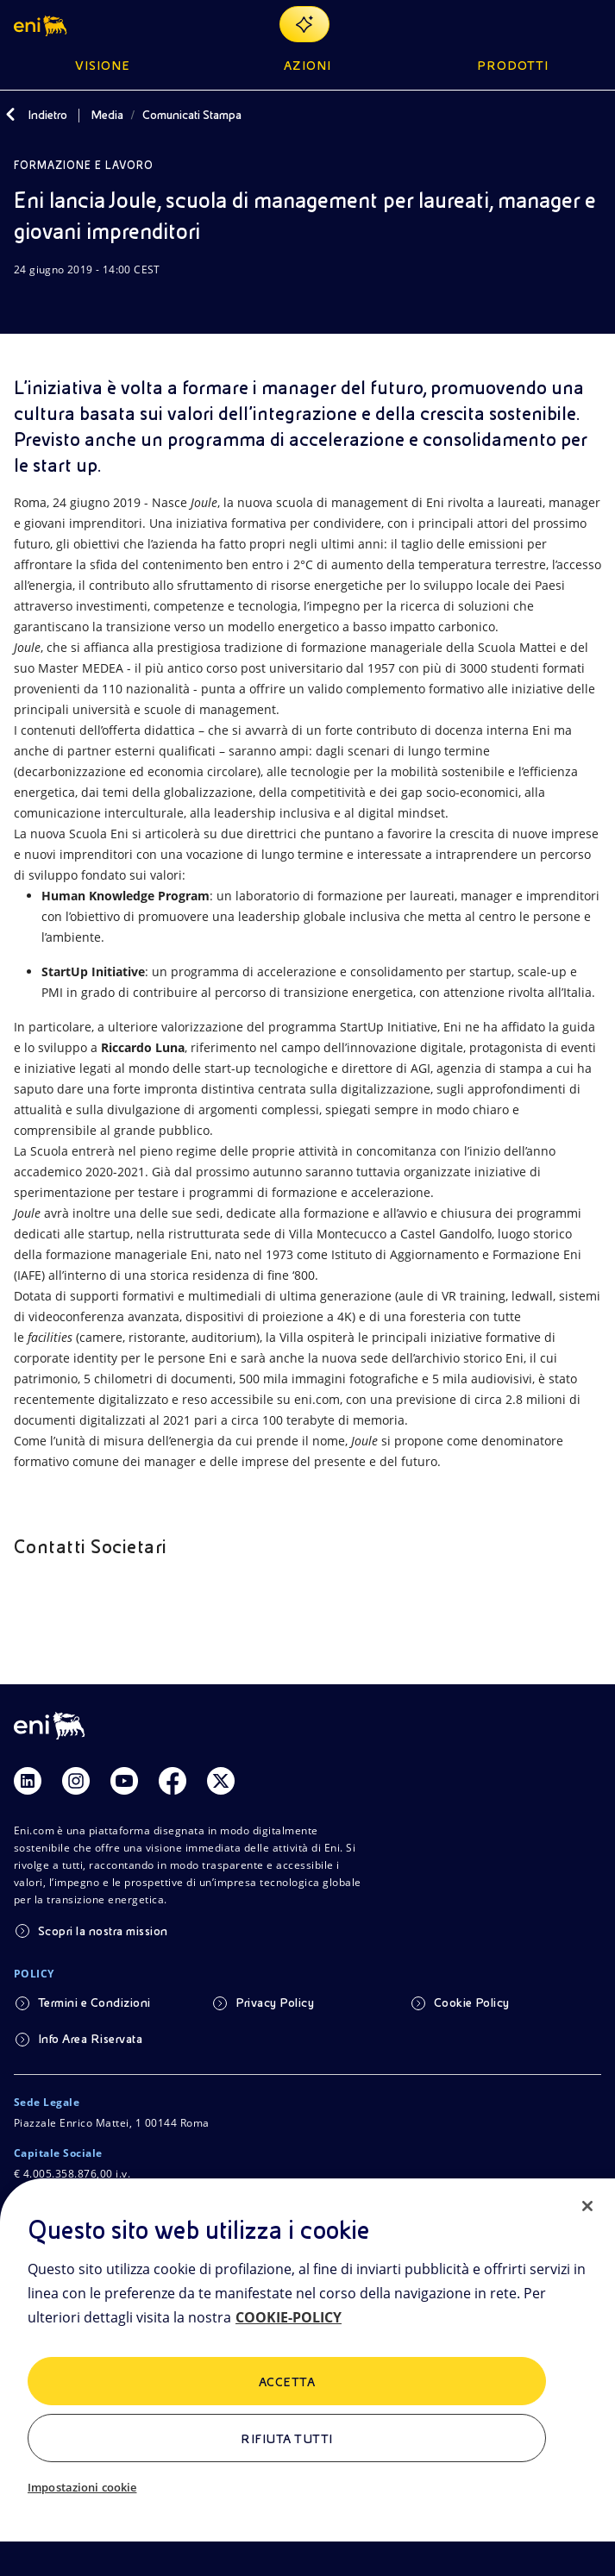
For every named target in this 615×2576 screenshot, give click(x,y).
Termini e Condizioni (94, 2002)
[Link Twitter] (221, 1781)
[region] (307, 2377)
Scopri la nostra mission (103, 1931)
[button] (42, 24)
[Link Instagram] (76, 1781)
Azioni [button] (307, 65)
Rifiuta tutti (286, 2439)
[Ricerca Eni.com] (549, 24)
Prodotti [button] (513, 65)
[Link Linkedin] (27, 1781)
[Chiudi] (587, 2206)
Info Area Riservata (90, 2039)
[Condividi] (65, 302)
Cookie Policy (472, 2002)
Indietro (47, 115)
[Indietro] (10, 114)
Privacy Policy (274, 2002)
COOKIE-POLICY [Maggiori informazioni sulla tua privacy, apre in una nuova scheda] (288, 2317)
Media (107, 115)
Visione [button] (102, 65)
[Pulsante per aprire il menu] (590, 24)
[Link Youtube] (124, 1781)
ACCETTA (287, 2382)
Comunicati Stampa (192, 115)
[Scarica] (24, 302)
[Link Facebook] (172, 1781)
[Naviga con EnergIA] (304, 24)
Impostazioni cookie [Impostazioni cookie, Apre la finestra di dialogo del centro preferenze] (82, 2487)
